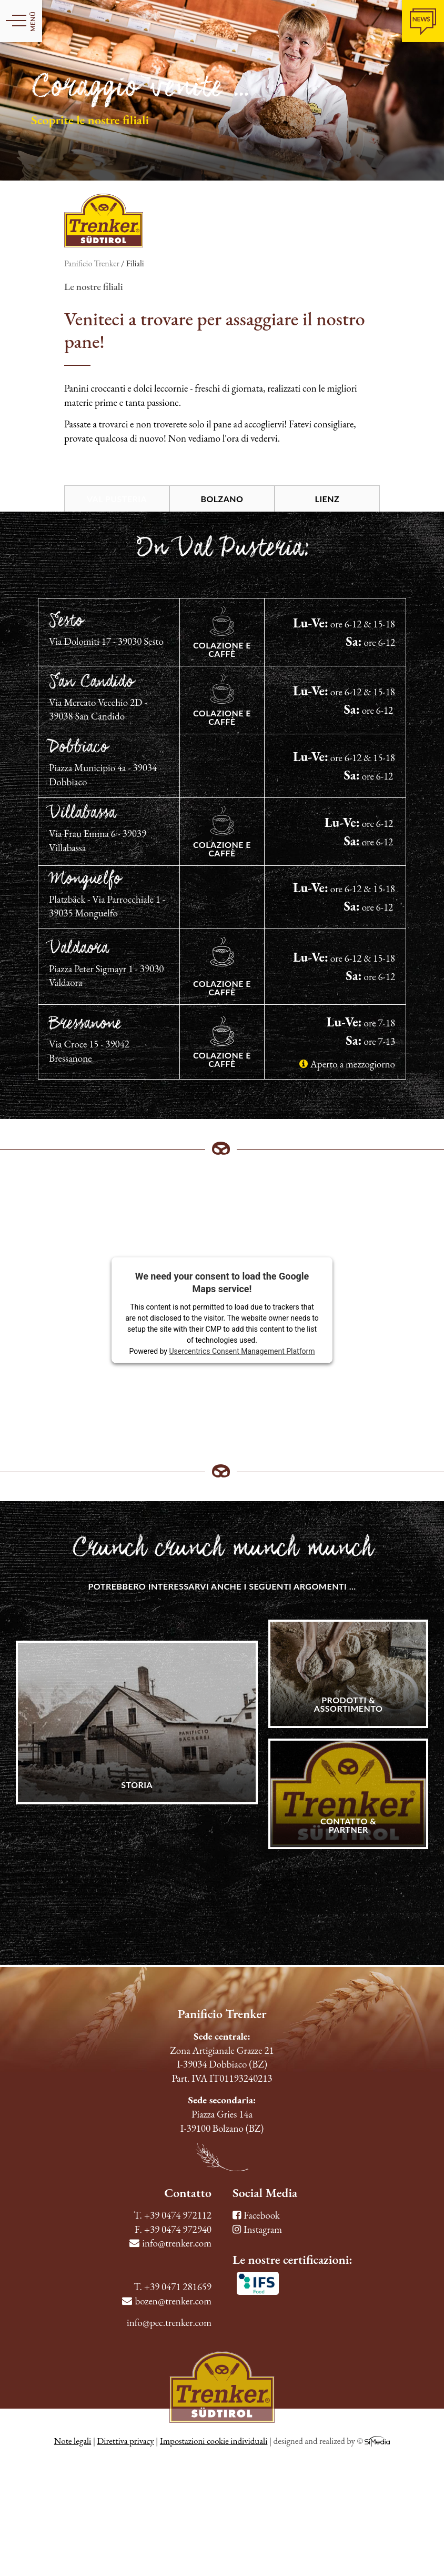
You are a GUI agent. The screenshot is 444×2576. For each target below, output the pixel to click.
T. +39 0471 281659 (172, 2286)
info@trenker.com (170, 2243)
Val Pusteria (117, 499)
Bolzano (221, 499)
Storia (137, 1785)
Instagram (257, 2229)
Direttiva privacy (125, 2441)
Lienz (327, 499)
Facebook (256, 2215)
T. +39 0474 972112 (172, 2215)
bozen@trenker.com (166, 2301)
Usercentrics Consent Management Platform (242, 1351)
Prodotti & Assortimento (348, 1704)
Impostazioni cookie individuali (213, 2441)
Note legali (72, 2441)
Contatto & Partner (348, 1825)
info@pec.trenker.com (169, 2323)
